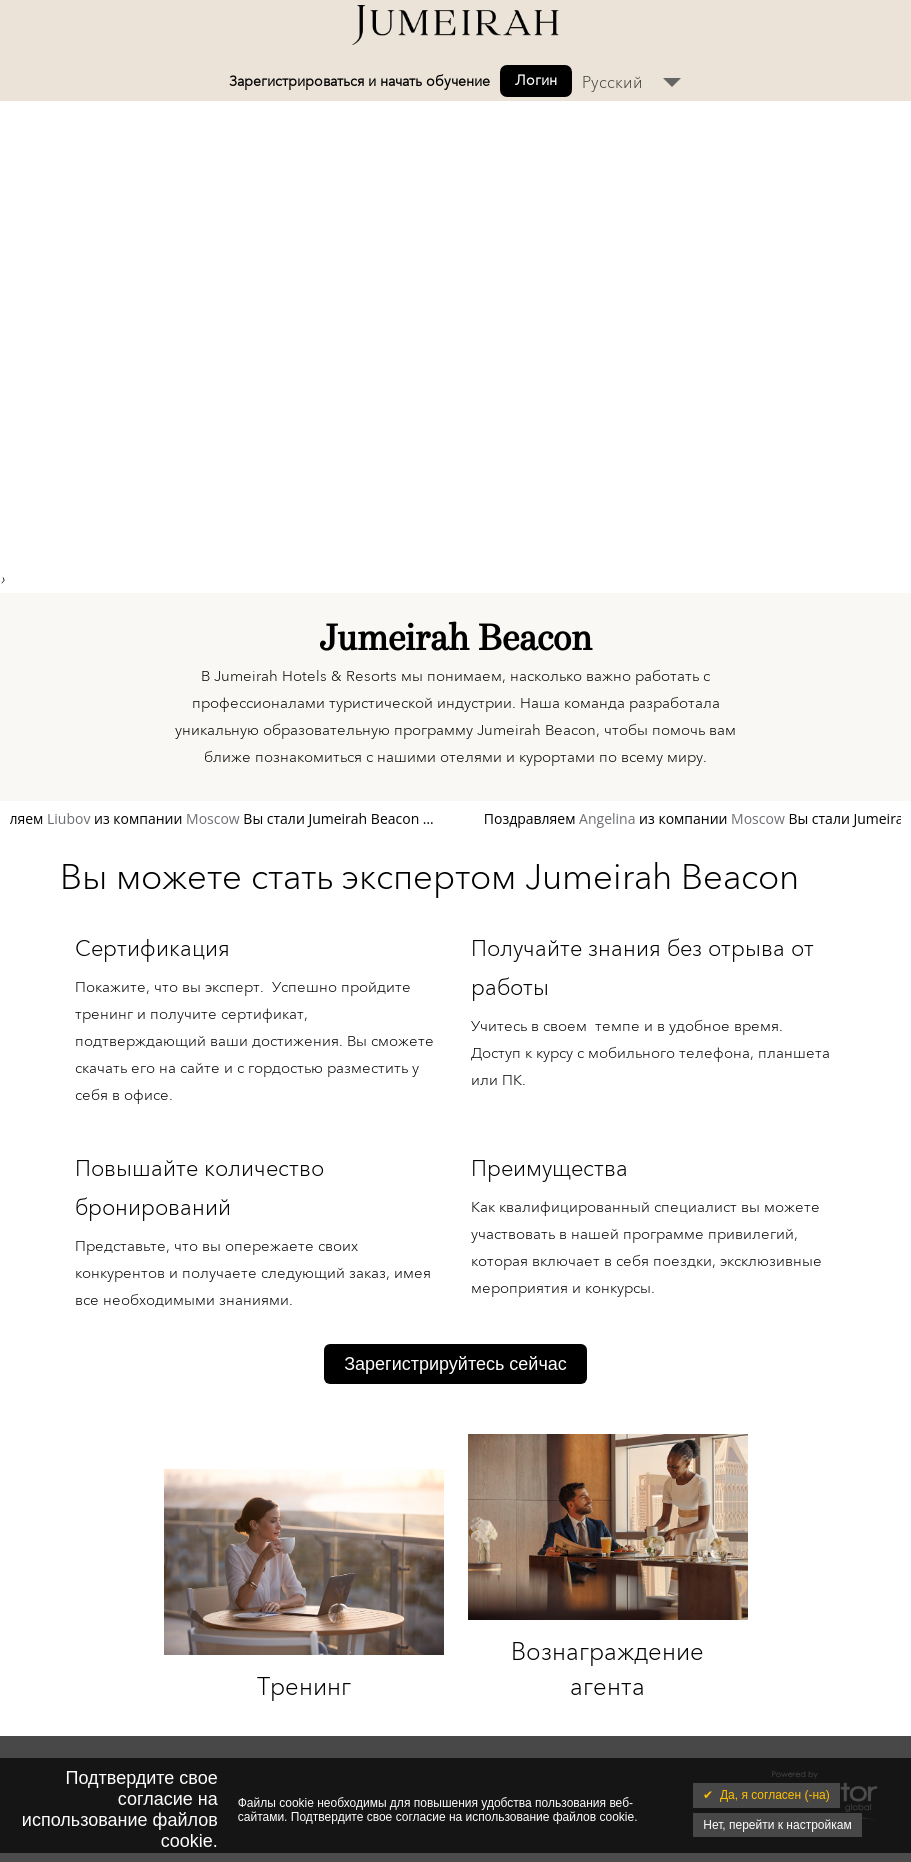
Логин (536, 81)
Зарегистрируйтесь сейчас (455, 1364)
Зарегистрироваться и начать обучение (359, 82)
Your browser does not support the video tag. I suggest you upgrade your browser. (455, 329)
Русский (612, 83)
